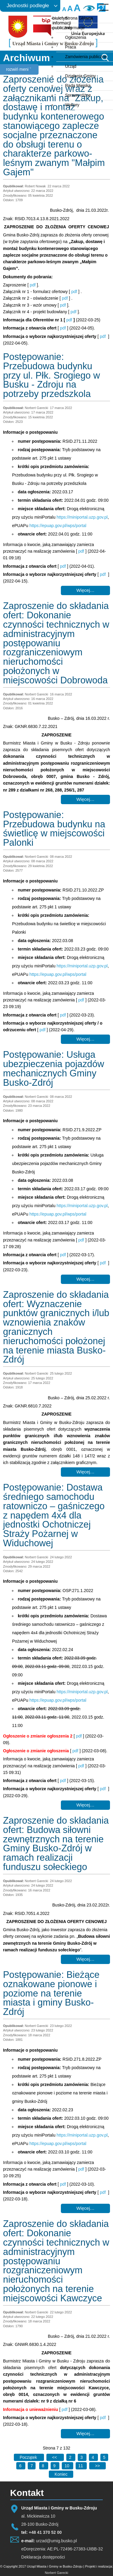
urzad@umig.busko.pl (56, 2540)
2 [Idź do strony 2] (71, 2457)
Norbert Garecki (56, 2572)
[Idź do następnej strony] (97, 2465)
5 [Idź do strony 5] (104, 2457)
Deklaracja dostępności (43, 2557)
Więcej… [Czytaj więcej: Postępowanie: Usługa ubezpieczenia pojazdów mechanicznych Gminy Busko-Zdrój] (85, 1279)
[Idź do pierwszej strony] (29, 2457)
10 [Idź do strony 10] (67, 2465)
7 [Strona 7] (31, 2465)
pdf (33, 285)
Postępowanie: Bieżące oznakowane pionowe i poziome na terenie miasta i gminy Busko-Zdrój (51, 1993)
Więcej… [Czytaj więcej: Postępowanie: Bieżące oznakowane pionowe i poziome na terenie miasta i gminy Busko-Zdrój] (85, 2208)
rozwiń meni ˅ (18, 69)
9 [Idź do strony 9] (55, 2465)
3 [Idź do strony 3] (82, 2457)
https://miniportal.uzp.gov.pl (82, 517)
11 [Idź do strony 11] (81, 2465)
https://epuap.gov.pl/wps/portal (58, 525)
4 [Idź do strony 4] (93, 2457)
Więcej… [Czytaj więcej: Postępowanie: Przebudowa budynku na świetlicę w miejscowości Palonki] (85, 1038)
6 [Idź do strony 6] (21, 2465)
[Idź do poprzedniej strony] (55, 2457)
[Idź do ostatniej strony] (61, 2474)
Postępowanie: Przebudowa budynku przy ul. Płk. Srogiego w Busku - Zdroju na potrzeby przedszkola (51, 375)
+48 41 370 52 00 (45, 2532)
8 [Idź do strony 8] (44, 2465)
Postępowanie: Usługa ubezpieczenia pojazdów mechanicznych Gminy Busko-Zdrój (53, 1068)
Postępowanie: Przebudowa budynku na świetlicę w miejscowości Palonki (54, 829)
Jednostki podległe (28, 5)
